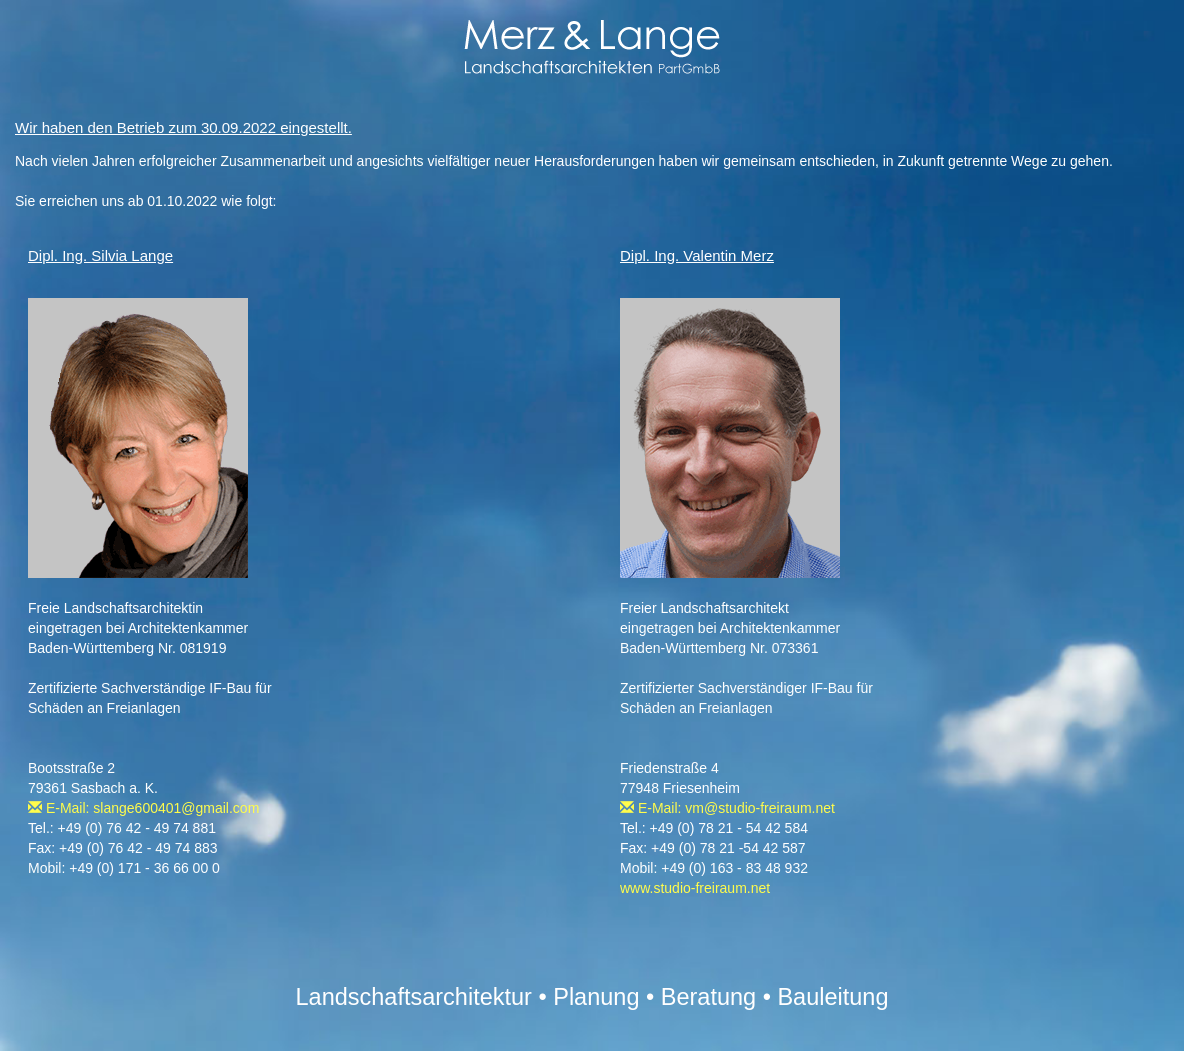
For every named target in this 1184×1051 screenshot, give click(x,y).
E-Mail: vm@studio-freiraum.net (727, 808)
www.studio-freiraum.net (695, 888)
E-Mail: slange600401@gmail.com (143, 808)
